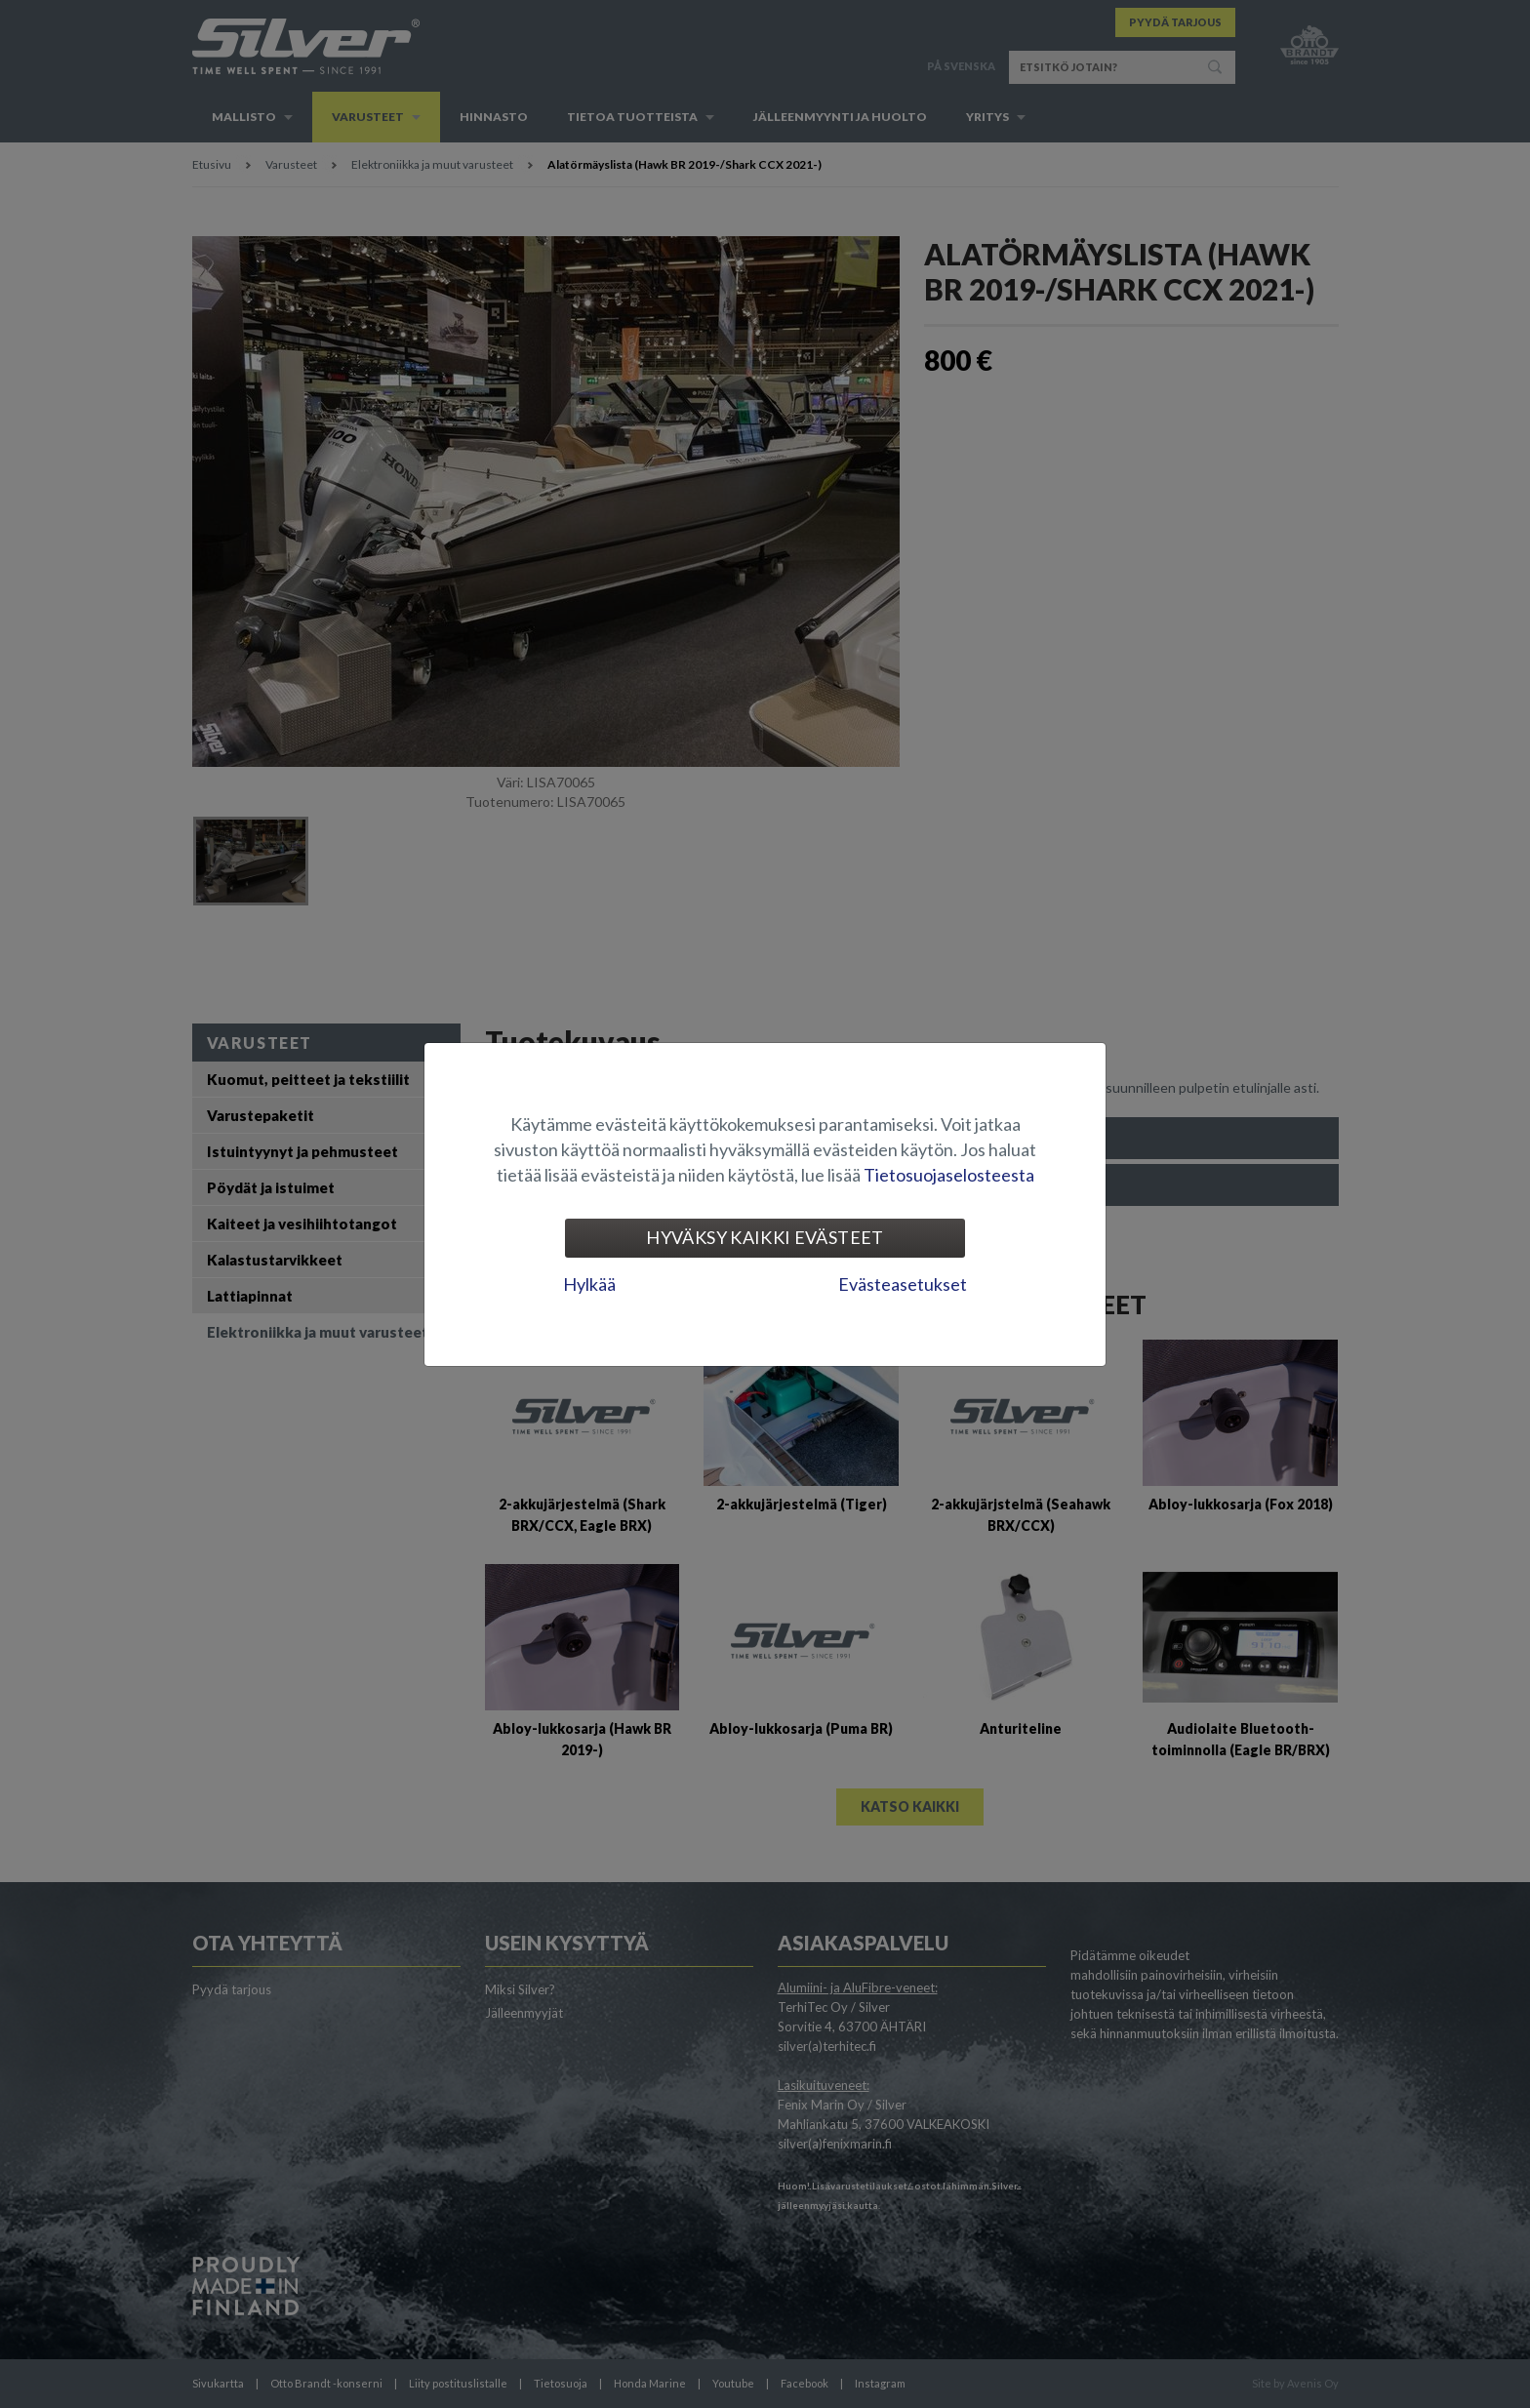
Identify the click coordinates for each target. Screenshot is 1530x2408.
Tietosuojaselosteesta (949, 1174)
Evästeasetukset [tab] (902, 1284)
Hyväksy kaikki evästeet (764, 1237)
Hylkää (589, 1284)
